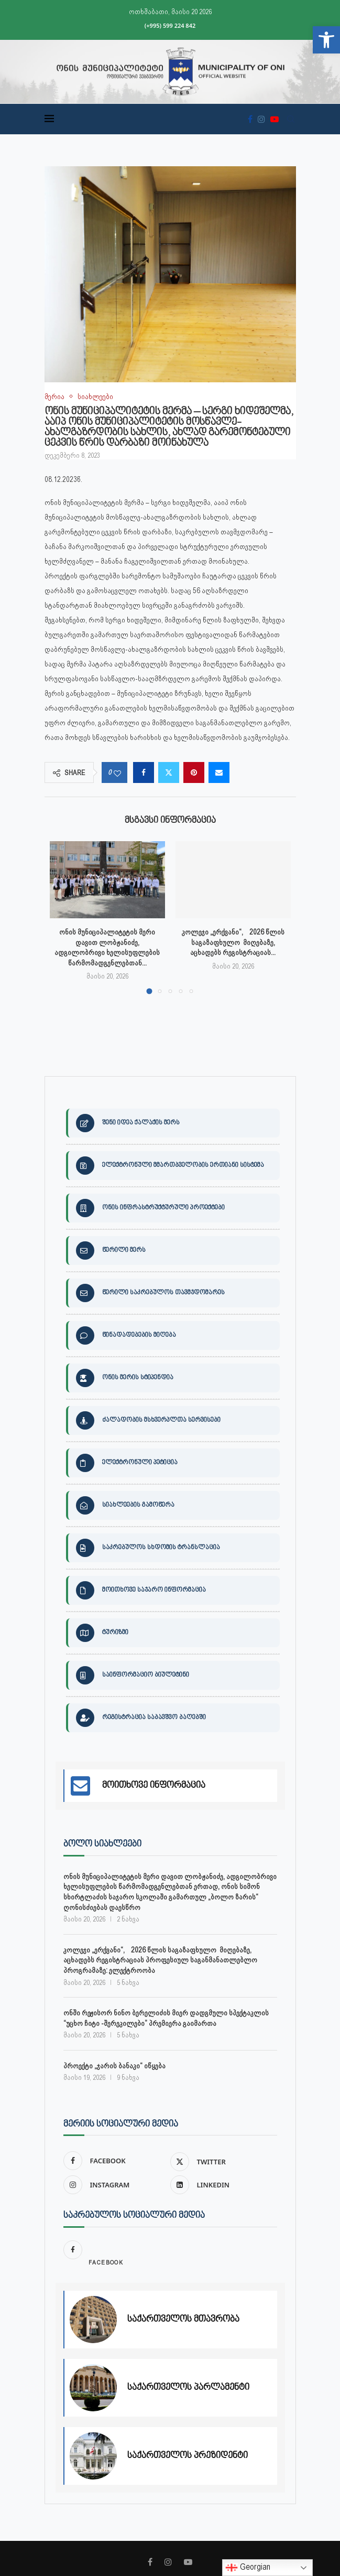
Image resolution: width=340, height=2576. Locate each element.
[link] (326, 39)
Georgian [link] (247, 2567)
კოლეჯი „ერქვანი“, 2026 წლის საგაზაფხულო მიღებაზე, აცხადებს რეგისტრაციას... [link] (233, 942)
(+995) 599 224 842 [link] (170, 25)
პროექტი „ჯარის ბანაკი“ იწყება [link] (114, 2065)
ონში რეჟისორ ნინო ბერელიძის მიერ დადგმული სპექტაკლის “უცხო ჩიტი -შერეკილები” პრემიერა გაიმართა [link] (166, 2017)
